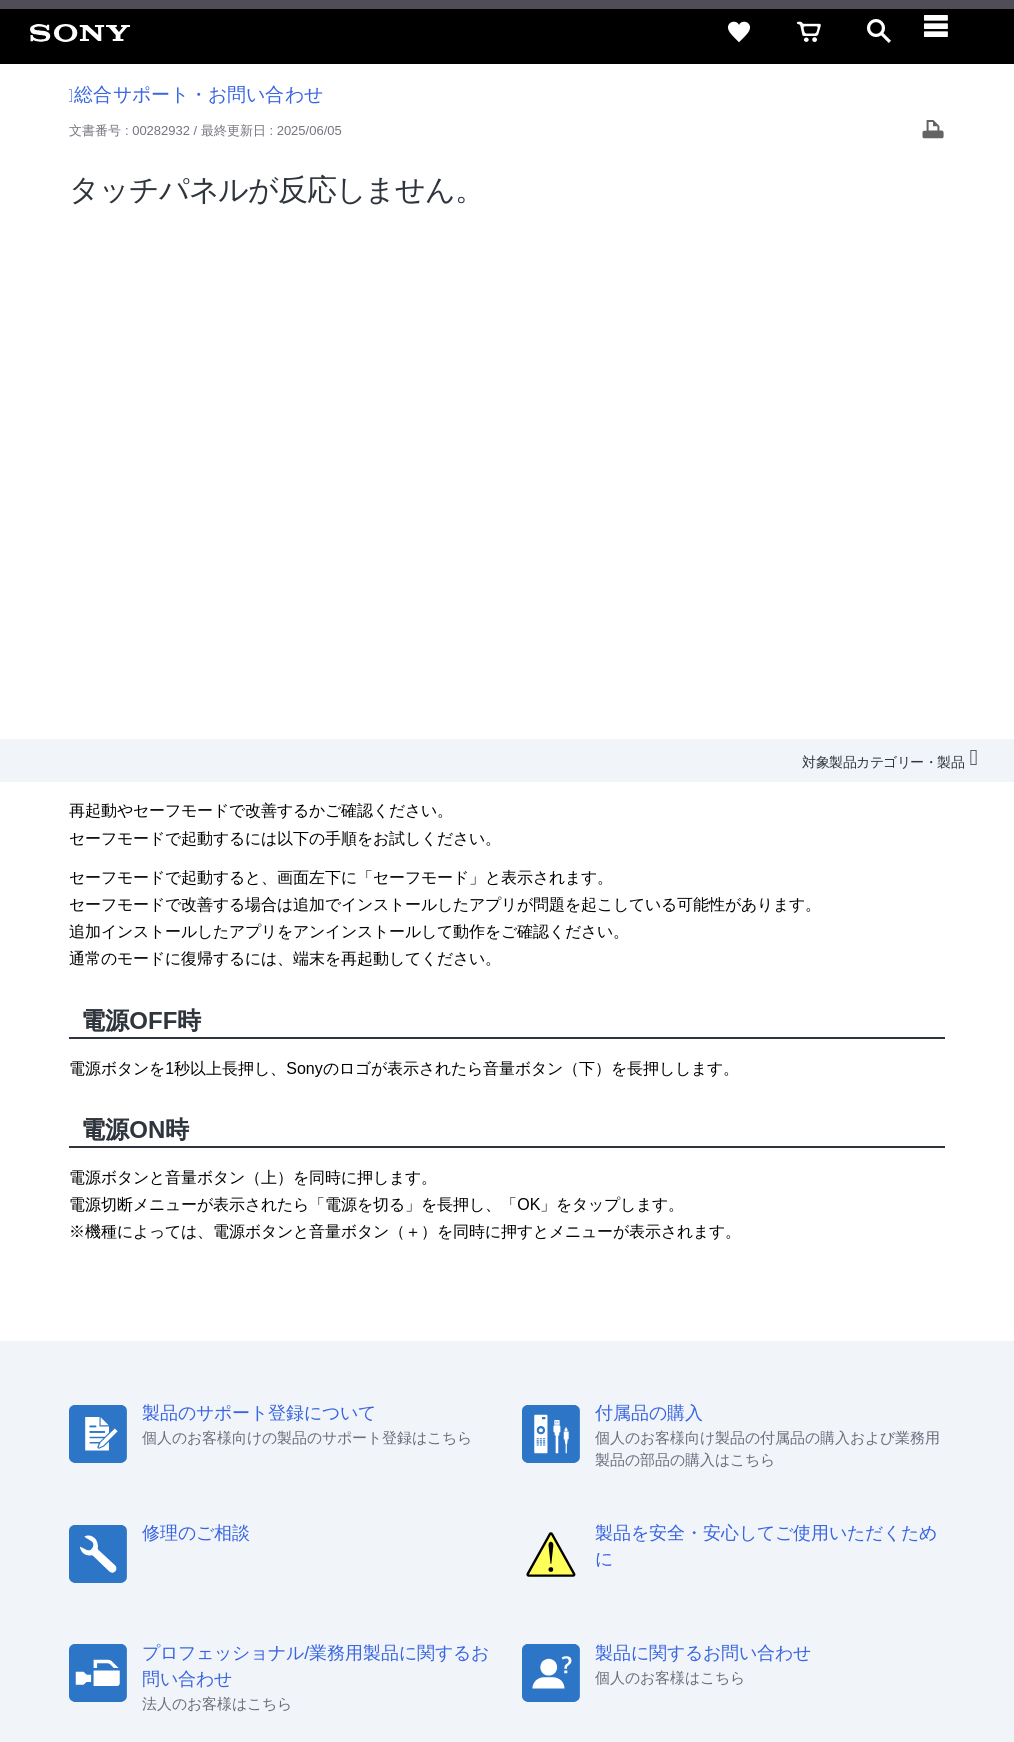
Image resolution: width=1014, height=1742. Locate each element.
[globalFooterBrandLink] (809, 1673)
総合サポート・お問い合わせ (196, 94)
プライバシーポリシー (273, 1661)
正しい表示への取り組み (421, 1661)
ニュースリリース (634, 1503)
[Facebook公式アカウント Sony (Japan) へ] (863, 1552)
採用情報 (425, 1503)
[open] (879, 32)
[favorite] (739, 32)
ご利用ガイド (795, 1466)
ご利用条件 (163, 1661)
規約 (871, 1466)
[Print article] (933, 131)
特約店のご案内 (516, 1503)
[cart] (809, 32)
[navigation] (949, 32)
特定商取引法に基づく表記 (653, 1466)
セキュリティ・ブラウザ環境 (466, 1466)
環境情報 (732, 1503)
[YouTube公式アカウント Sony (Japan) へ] (820, 1552)
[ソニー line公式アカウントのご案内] (734, 1552)
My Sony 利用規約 (831, 1503)
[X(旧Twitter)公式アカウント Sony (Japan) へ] (777, 1552)
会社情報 (353, 1503)
